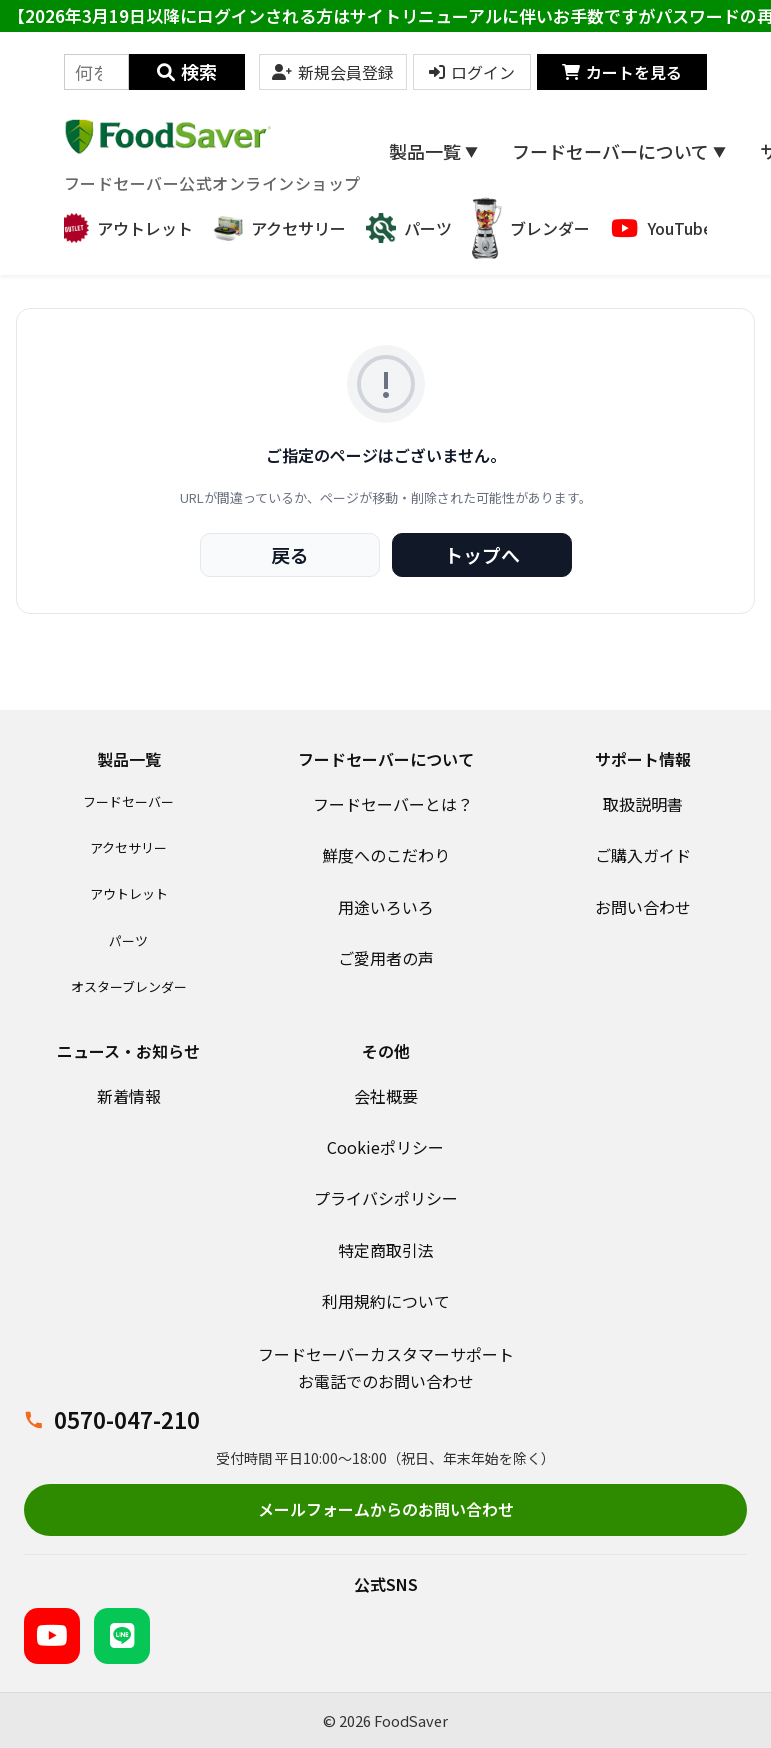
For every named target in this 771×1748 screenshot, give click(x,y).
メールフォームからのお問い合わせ (386, 1509)
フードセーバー (128, 801)
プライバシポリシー (386, 1198)
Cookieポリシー (385, 1147)
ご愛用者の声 (386, 958)
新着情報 (129, 1096)
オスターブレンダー (129, 986)
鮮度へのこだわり (386, 855)
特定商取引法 (386, 1250)
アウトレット (129, 893)
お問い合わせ (643, 907)
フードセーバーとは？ (393, 804)
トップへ (482, 554)
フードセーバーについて (619, 151)
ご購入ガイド (643, 855)
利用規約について (386, 1301)
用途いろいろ (386, 907)
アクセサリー (128, 847)
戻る (290, 554)
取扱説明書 (643, 804)
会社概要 (386, 1096)
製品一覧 (433, 151)
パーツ (128, 940)
